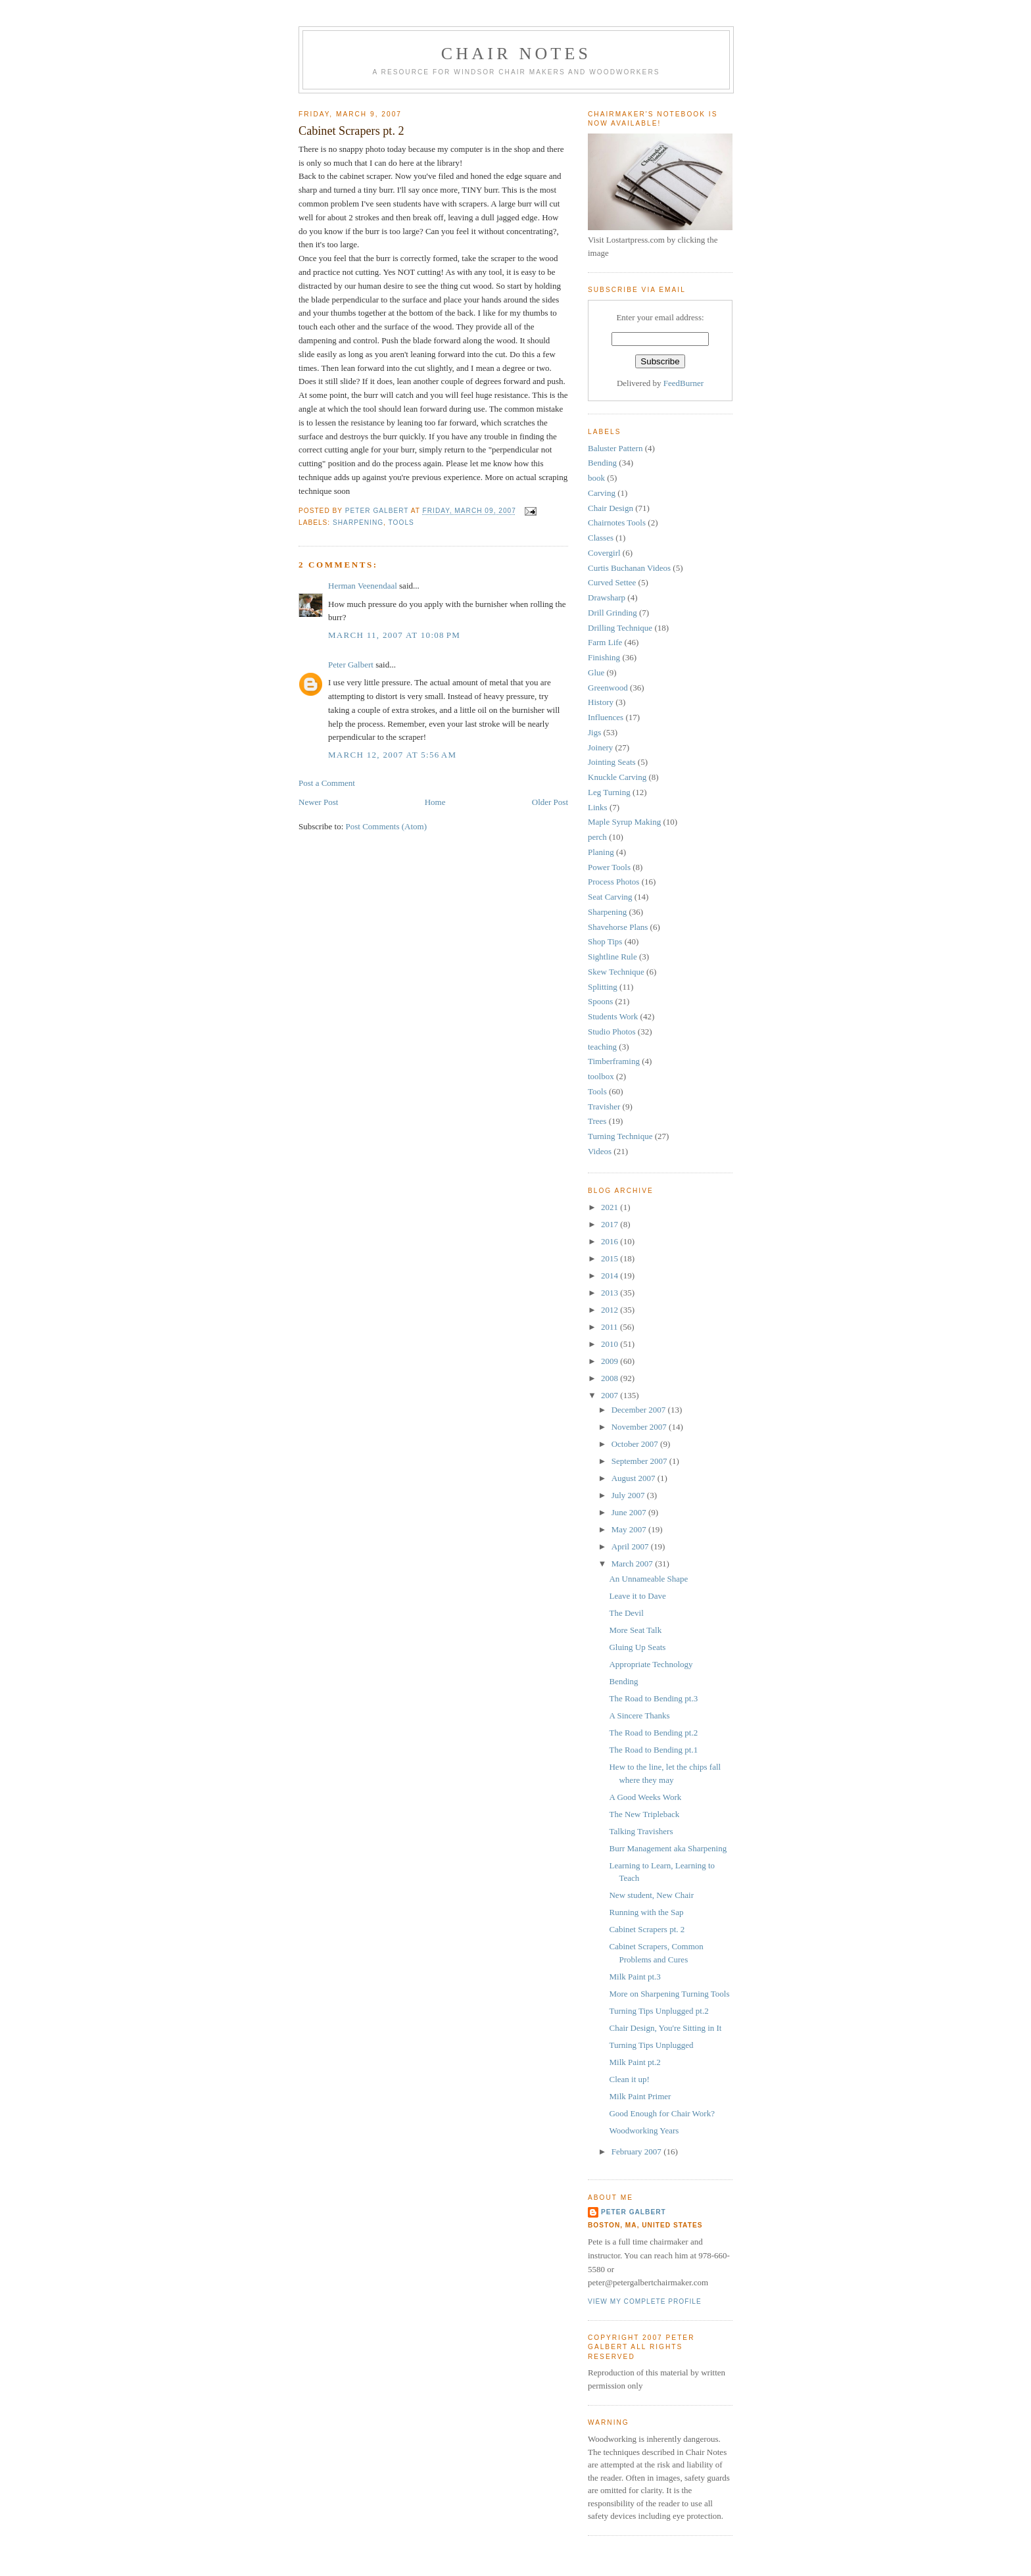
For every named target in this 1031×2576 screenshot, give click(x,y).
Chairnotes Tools (617, 522)
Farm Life (605, 642)
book (596, 478)
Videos (599, 1151)
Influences (605, 717)
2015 (610, 1258)
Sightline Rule (612, 956)
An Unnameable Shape (648, 1579)
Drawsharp (606, 597)
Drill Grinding (612, 613)
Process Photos (613, 882)
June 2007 (629, 1512)
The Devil (626, 1613)
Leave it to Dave (637, 1596)
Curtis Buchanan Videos (629, 568)
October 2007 (635, 1444)
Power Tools (609, 867)
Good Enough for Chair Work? (661, 2113)
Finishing (604, 657)
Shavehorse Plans (618, 927)
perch (597, 837)
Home (435, 802)
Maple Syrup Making (624, 822)
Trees (597, 1121)
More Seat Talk (635, 1630)
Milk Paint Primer (640, 2096)
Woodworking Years (644, 2130)
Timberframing (614, 1061)
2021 (610, 1207)
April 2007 (631, 1546)
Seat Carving (610, 897)
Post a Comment (327, 783)
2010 (610, 1344)
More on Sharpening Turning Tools (669, 1994)
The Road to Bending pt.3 (653, 1698)
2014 (610, 1275)
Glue (596, 672)
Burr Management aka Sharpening (668, 1848)
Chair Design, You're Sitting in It (665, 2028)
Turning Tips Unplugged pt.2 (658, 2011)
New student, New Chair (651, 1895)
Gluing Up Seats (637, 1647)
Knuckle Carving (617, 777)
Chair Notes (516, 53)
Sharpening (358, 522)
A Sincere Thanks (639, 1715)
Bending (602, 463)
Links (598, 807)
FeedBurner (683, 383)
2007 (610, 1395)
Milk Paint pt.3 (634, 1976)
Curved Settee (612, 582)
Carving (601, 493)
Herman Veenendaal (362, 586)
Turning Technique (620, 1136)
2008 (610, 1378)
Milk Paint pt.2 (634, 2062)
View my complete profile (645, 2301)
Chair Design (610, 508)
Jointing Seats (612, 762)
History (600, 702)
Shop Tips (605, 941)
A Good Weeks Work (645, 1797)
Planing (601, 852)
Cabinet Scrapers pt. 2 (646, 1929)
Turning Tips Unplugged (651, 2045)
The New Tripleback (644, 1814)
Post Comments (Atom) (386, 826)
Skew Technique (616, 972)
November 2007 (640, 1427)
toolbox (601, 1076)
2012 (610, 1310)
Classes (600, 538)
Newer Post (318, 802)
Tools (401, 522)
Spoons (600, 1001)
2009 (610, 1361)
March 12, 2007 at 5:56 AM (392, 755)
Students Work (613, 1016)
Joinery (600, 747)
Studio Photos (612, 1031)
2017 (610, 1224)
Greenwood (608, 688)
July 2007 (629, 1495)
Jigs (594, 732)
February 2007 (637, 2151)
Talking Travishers (641, 1831)
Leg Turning (609, 792)
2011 (610, 1327)
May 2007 (629, 1529)
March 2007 (633, 1563)
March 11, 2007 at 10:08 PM (394, 635)
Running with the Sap (646, 1912)
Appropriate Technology (650, 1664)
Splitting (602, 987)
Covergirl (604, 553)
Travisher (604, 1106)
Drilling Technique (620, 628)
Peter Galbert (350, 664)
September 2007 (640, 1461)
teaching (602, 1047)
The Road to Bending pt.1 (653, 1750)
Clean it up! (629, 2079)
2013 (610, 1293)
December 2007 (639, 1410)
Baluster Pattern (615, 448)
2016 (610, 1241)
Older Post (550, 802)
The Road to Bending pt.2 (653, 1733)
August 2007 (634, 1478)
